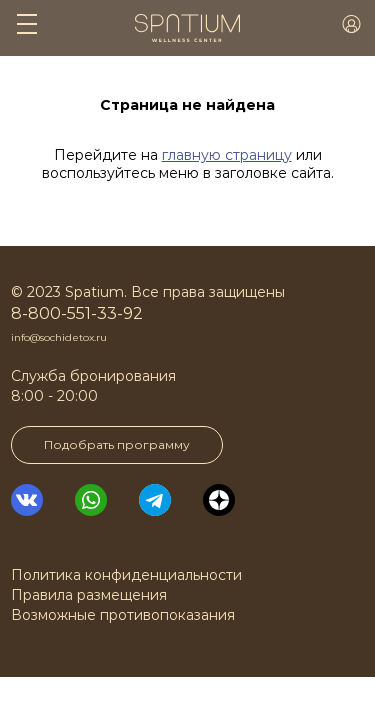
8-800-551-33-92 (77, 313)
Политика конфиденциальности (126, 575)
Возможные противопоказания (123, 615)
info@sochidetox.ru (59, 337)
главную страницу (227, 155)
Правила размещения (89, 595)
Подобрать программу (117, 444)
